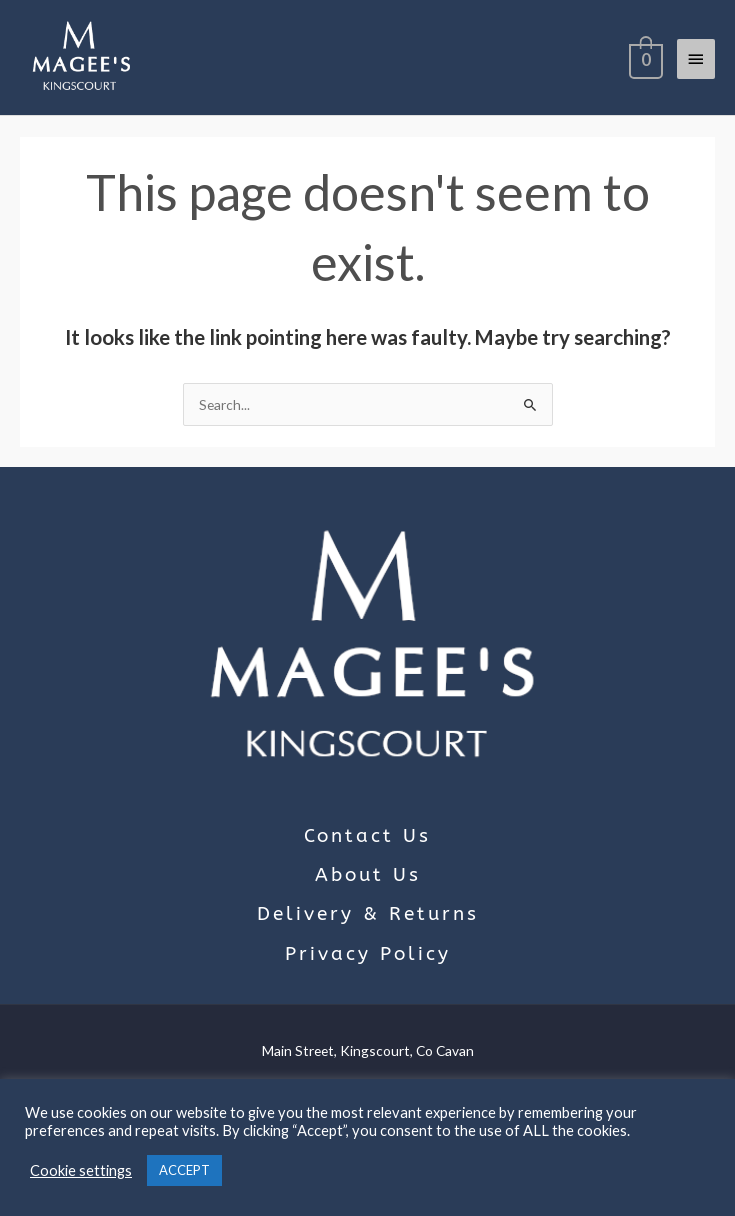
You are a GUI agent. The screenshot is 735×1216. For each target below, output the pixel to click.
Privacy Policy (368, 954)
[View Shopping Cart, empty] (644, 58)
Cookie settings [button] (81, 1170)
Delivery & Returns (368, 914)
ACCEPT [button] (184, 1170)
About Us (368, 875)
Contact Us (367, 836)
